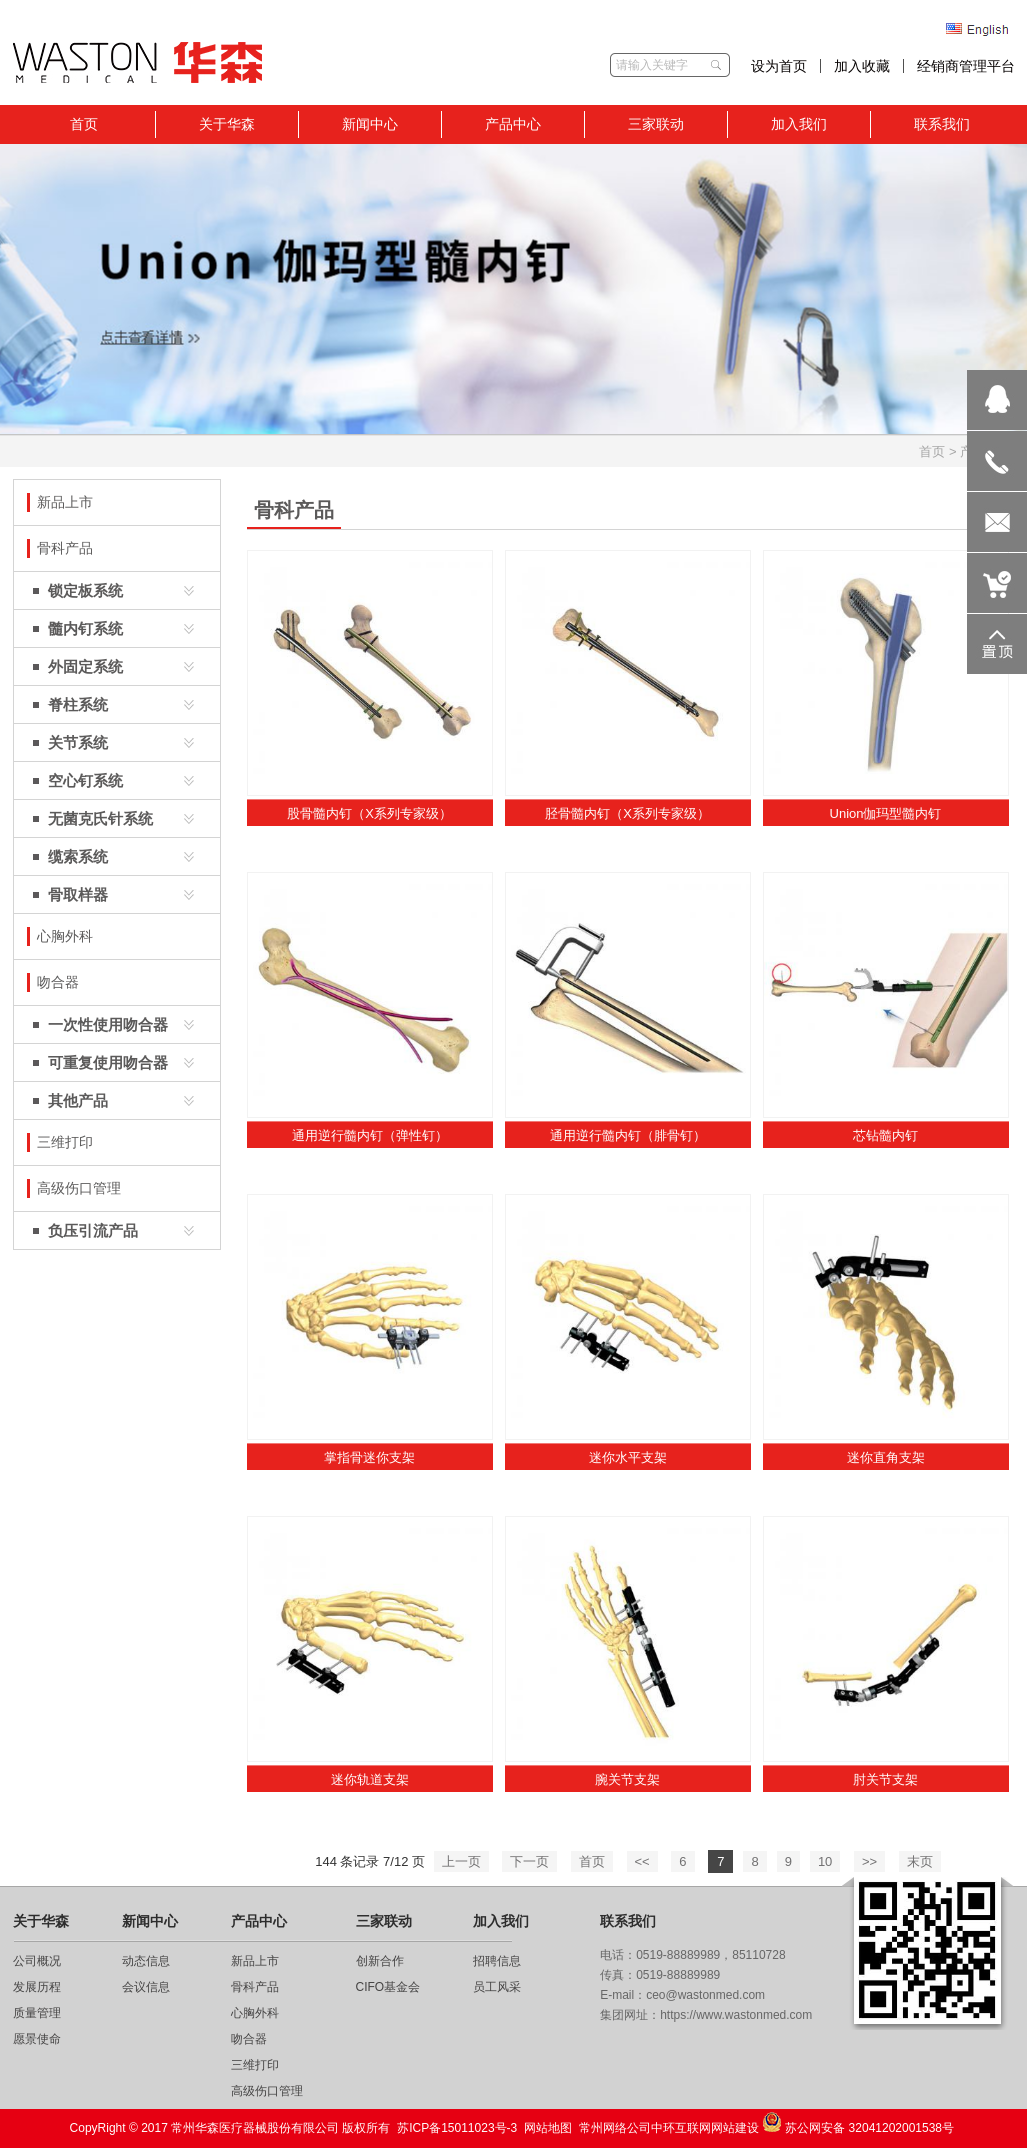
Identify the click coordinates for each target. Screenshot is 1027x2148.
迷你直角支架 (886, 1457)
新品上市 (255, 1961)
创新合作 (380, 1961)
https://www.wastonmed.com (736, 2015)
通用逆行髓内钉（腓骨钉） (628, 1135)
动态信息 (146, 1961)
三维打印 (255, 2065)
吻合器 (249, 2039)
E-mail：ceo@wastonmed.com (682, 1995)
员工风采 (497, 1987)
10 (825, 1861)
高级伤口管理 (267, 2091)
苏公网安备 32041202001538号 (858, 2123)
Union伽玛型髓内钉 (886, 813)
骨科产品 (255, 1987)
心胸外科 (255, 2013)
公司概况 (37, 1961)
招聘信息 (497, 1961)
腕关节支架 (627, 1779)
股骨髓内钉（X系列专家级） (369, 813)
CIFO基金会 (388, 1987)
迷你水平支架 (628, 1457)
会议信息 (146, 1987)
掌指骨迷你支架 (369, 1457)
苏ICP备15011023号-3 (457, 2128)
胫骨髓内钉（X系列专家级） (627, 813)
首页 (932, 451)
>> (869, 1861)
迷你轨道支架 (370, 1779)
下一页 (529, 1861)
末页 (920, 1861)
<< (642, 1861)
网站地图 (548, 2128)
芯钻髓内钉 (885, 1135)
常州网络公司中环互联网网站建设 (669, 2128)
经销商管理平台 (966, 66)
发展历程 (37, 1987)
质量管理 (37, 2013)
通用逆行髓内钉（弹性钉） (370, 1135)
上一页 (461, 1861)
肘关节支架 (885, 1779)
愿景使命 (37, 2039)
